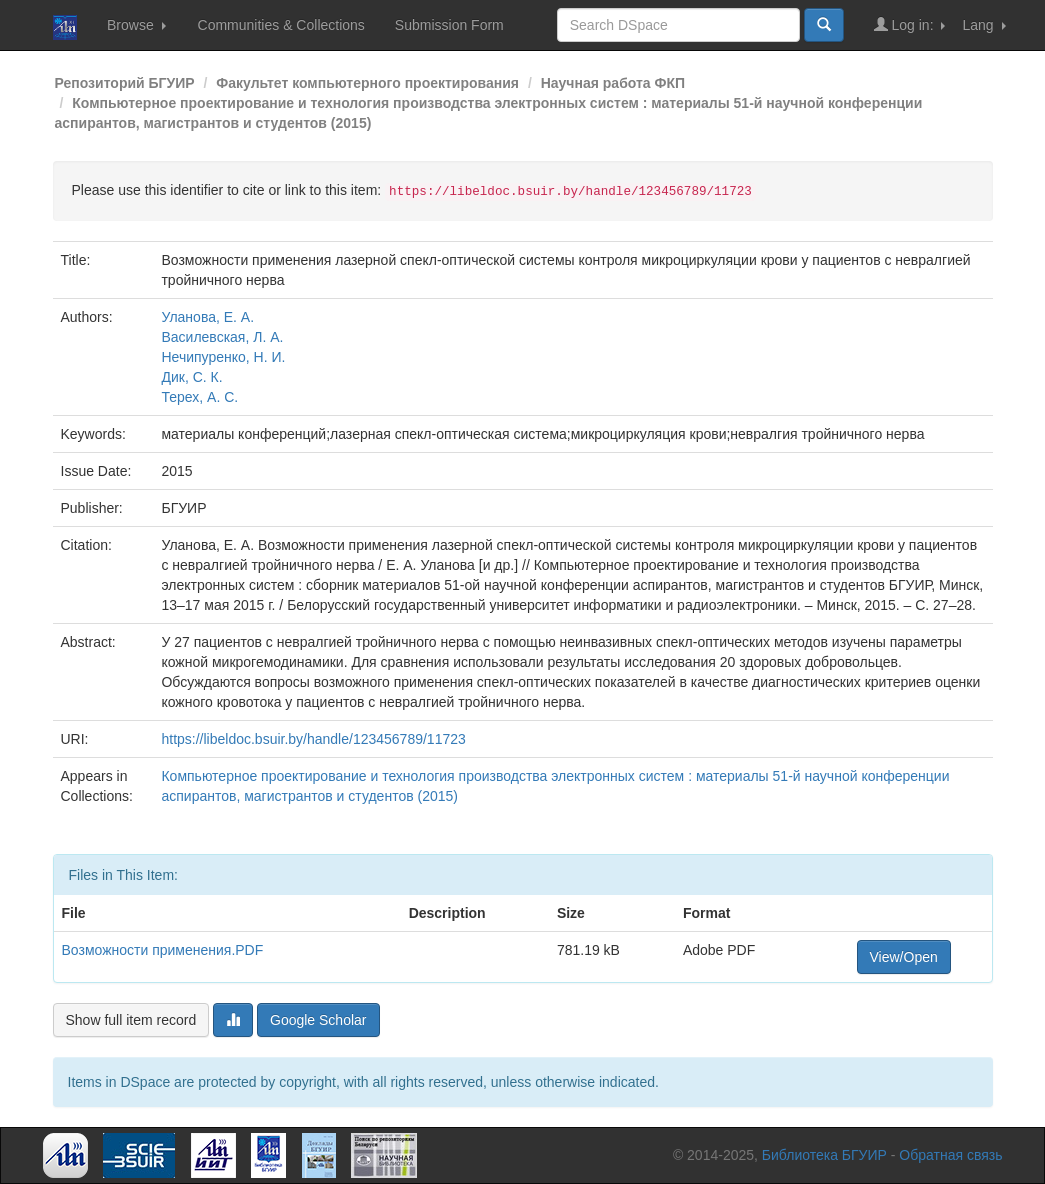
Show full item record (131, 1020)
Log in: (910, 24)
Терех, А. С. (199, 397)
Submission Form (449, 25)
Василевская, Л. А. (222, 337)
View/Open (904, 957)
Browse (136, 25)
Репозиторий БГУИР (125, 83)
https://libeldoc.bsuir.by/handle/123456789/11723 (313, 739)
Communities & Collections (281, 25)
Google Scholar (318, 1020)
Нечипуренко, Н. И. (223, 357)
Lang (983, 25)
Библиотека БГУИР (824, 1155)
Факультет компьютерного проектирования (367, 83)
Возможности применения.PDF (163, 950)
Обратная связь (950, 1155)
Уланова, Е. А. (207, 317)
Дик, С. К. (191, 377)
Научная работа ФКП (613, 83)
